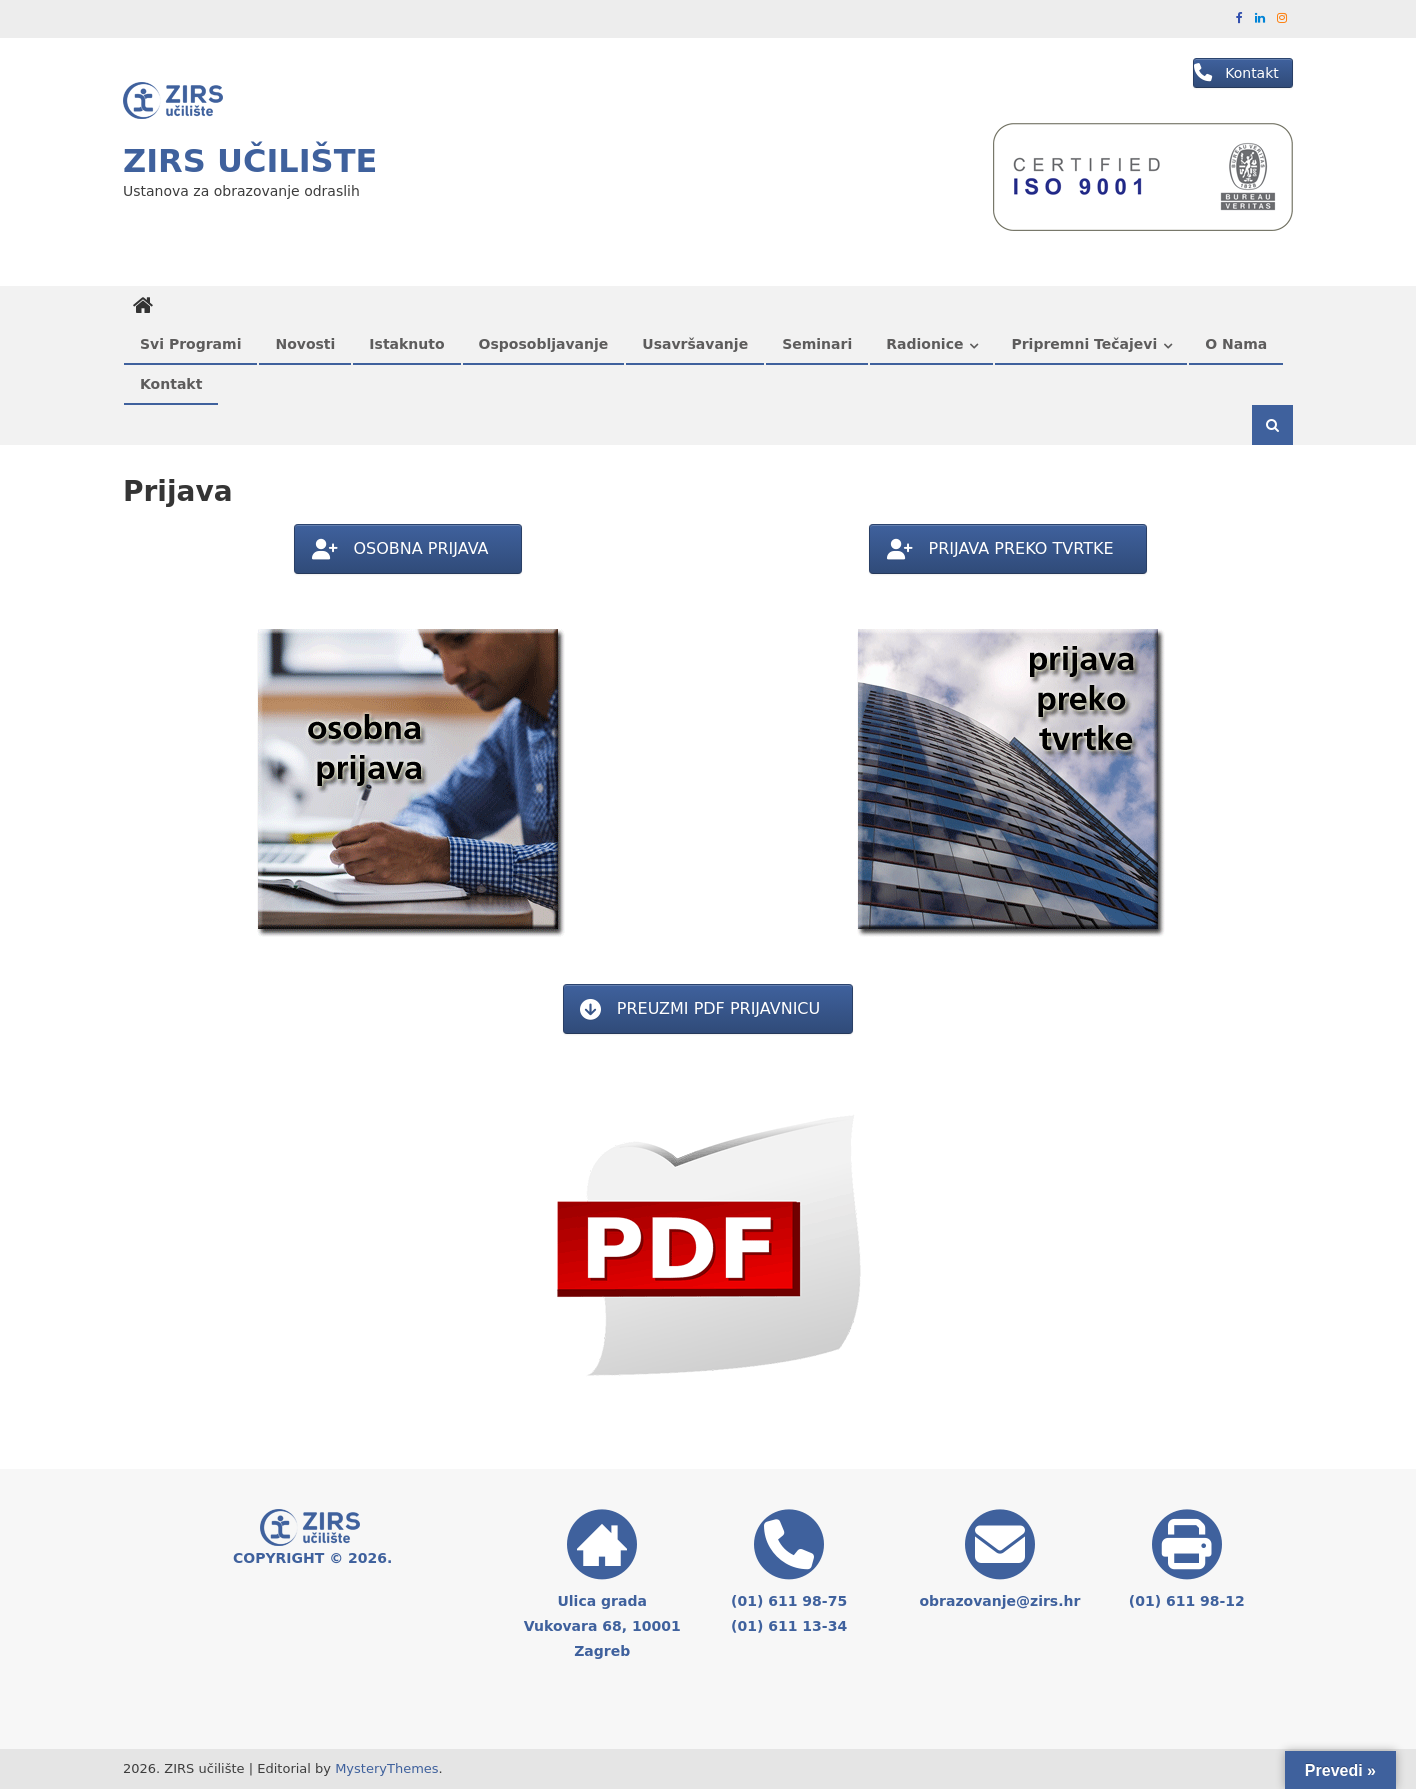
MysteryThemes (386, 1768)
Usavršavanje (695, 344)
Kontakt (171, 384)
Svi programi (190, 344)
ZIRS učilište (250, 161)
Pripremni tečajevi (1084, 344)
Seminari (817, 344)
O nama (1236, 344)
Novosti (305, 344)
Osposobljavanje (544, 344)
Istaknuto (406, 344)
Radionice (924, 344)
